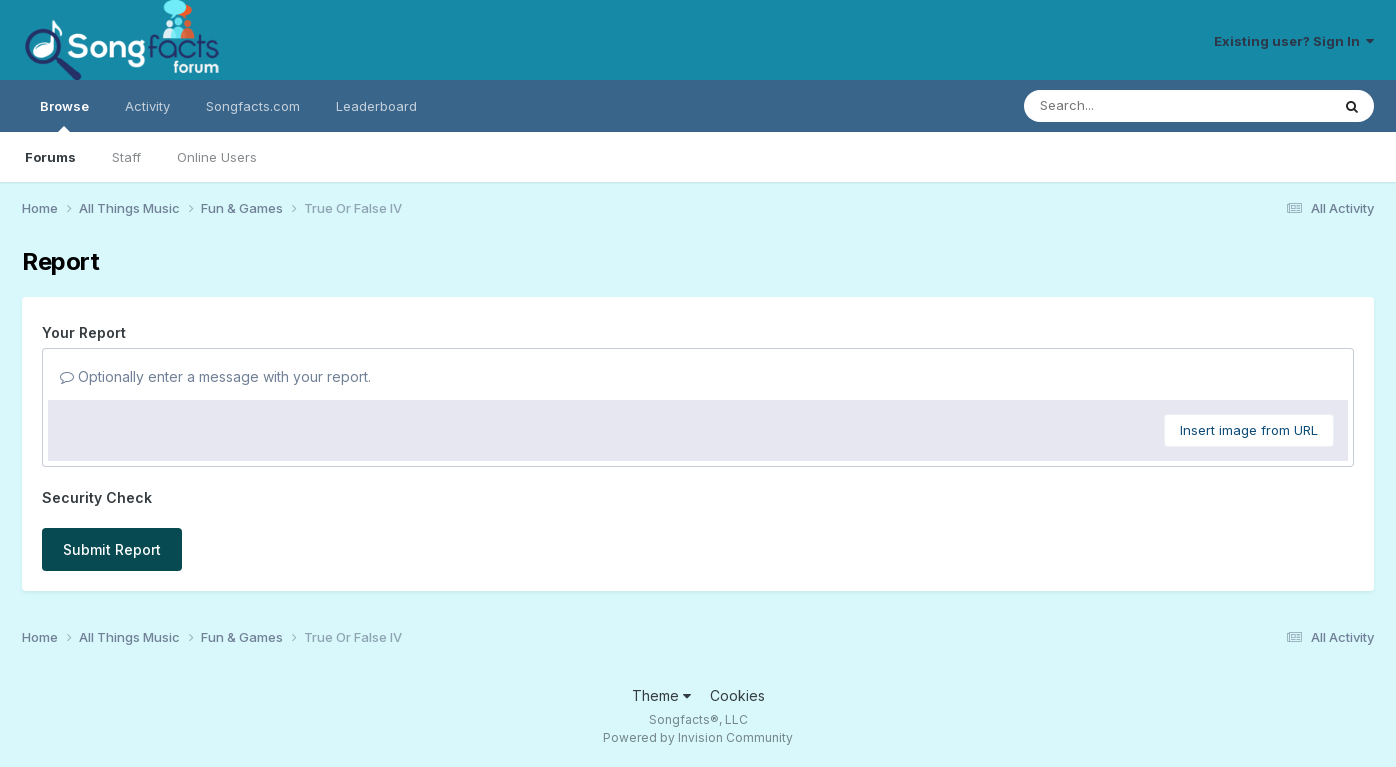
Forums (50, 157)
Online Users (217, 157)
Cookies (737, 695)
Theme (661, 695)
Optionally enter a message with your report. (215, 376)
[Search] (1122, 106)
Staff (126, 157)
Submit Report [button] (112, 549)
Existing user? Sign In (1294, 41)
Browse (64, 115)
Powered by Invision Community (698, 737)
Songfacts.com (253, 106)
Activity (147, 106)
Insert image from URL (1249, 430)
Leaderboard (376, 106)
